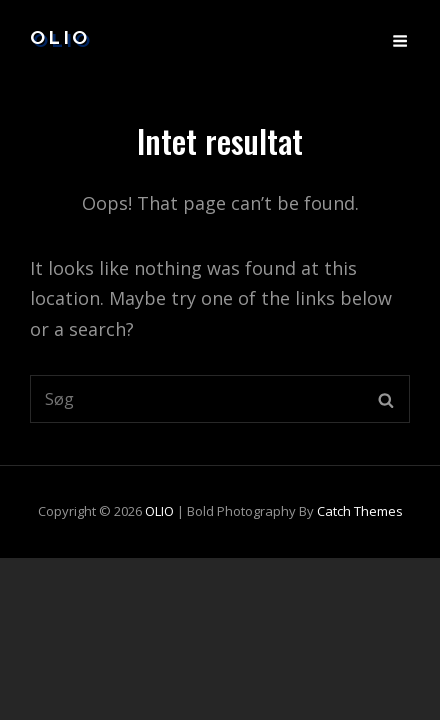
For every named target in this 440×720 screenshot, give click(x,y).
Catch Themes (360, 511)
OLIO (60, 39)
